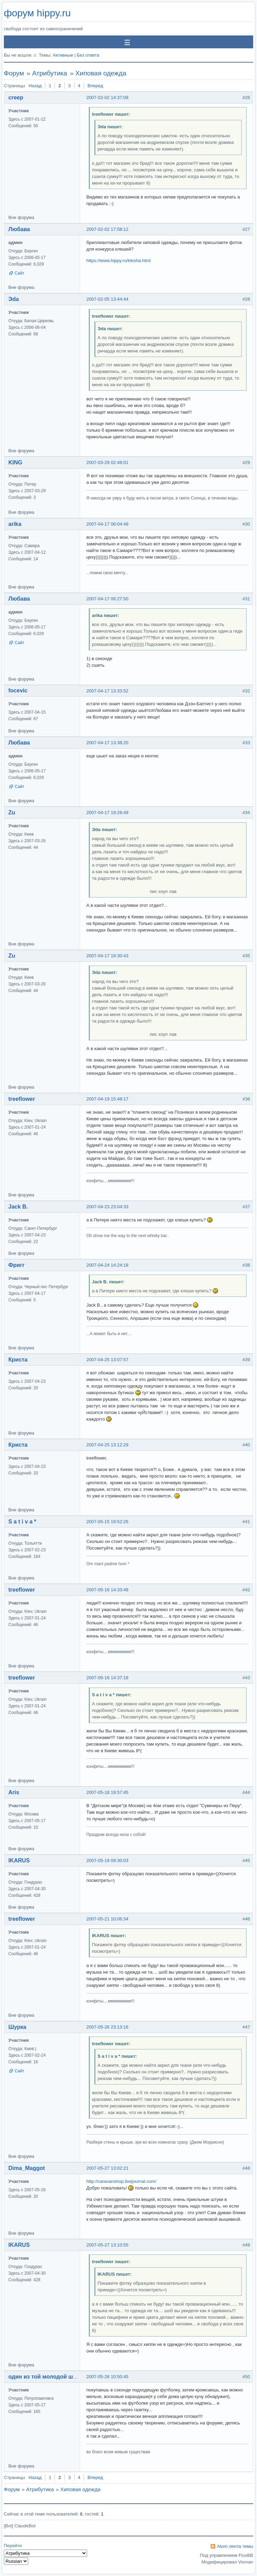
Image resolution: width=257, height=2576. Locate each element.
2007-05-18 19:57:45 (107, 1792)
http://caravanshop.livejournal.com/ (121, 2181)
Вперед (95, 85)
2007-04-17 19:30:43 (107, 955)
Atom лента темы (235, 2546)
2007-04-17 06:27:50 (107, 598)
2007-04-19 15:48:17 (107, 1099)
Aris (13, 1792)
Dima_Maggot (26, 2168)
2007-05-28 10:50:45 (107, 2376)
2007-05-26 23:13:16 (107, 2027)
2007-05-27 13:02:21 (107, 2168)
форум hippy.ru (37, 13)
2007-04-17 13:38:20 (107, 742)
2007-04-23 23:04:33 (107, 1206)
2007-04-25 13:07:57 (107, 1359)
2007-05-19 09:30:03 (107, 1860)
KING (15, 462)
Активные (63, 55)
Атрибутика (49, 73)
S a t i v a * (22, 1522)
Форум (14, 73)
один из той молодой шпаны (48, 2377)
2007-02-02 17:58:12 (107, 229)
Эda (13, 299)
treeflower (21, 1099)
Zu (11, 812)
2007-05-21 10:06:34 (107, 1918)
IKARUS (19, 1860)
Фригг (16, 1265)
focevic (18, 690)
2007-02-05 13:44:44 (107, 299)
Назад (35, 85)
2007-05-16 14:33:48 (107, 1589)
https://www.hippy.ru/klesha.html (118, 260)
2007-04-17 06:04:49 (107, 524)
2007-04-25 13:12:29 (107, 1444)
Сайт (19, 273)
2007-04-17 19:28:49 (107, 812)
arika (14, 524)
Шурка (17, 2027)
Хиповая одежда (100, 73)
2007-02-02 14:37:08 (107, 97)
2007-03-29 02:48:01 (107, 462)
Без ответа (88, 55)
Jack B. (18, 1207)
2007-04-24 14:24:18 (107, 1265)
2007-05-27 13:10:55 (107, 2245)
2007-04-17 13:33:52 (107, 690)
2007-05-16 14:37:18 (107, 1677)
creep (15, 97)
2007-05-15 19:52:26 (107, 1521)
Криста (18, 1360)
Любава (19, 229)
